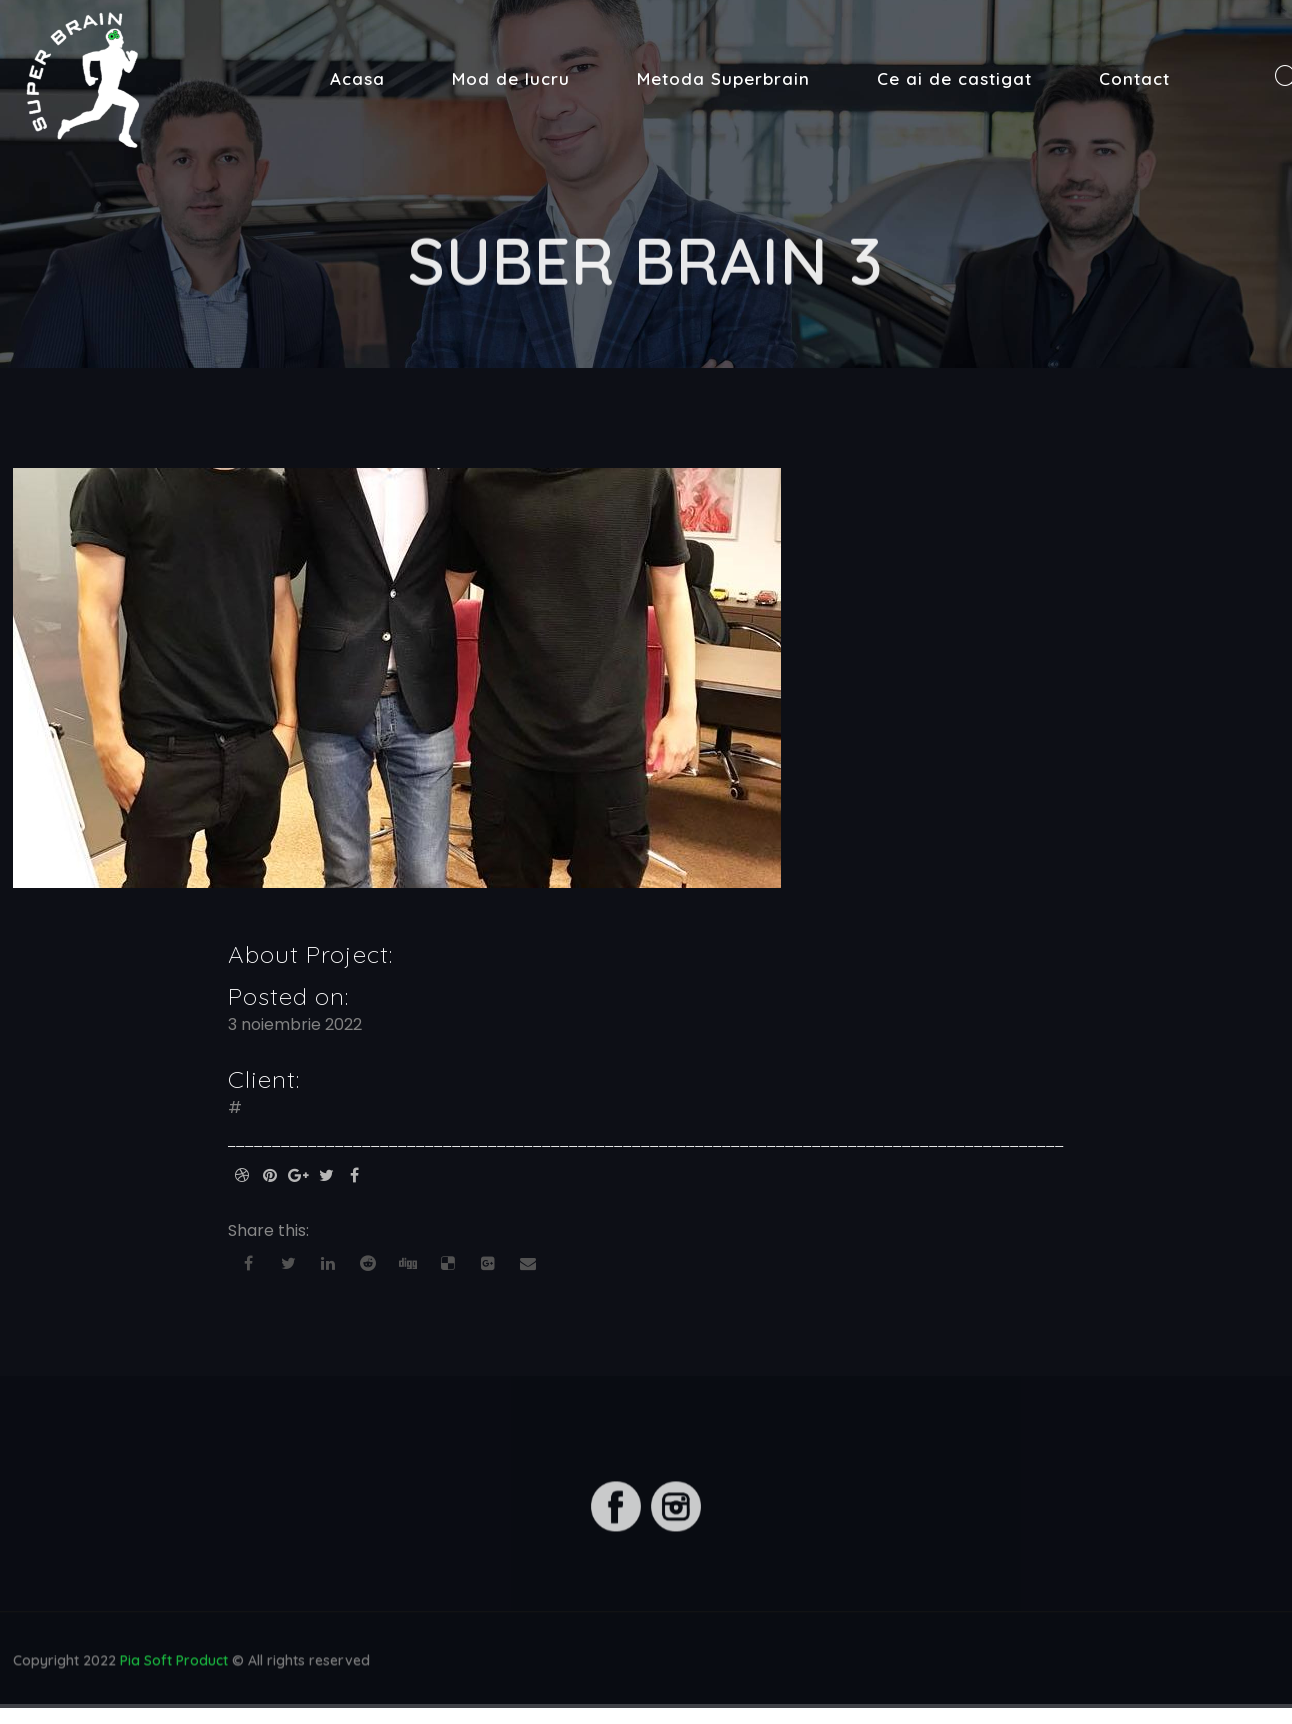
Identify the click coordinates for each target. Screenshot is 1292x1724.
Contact (1134, 78)
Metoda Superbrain (723, 78)
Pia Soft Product (174, 1663)
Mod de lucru (511, 78)
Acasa (357, 78)
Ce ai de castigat (954, 78)
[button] (32, 30)
